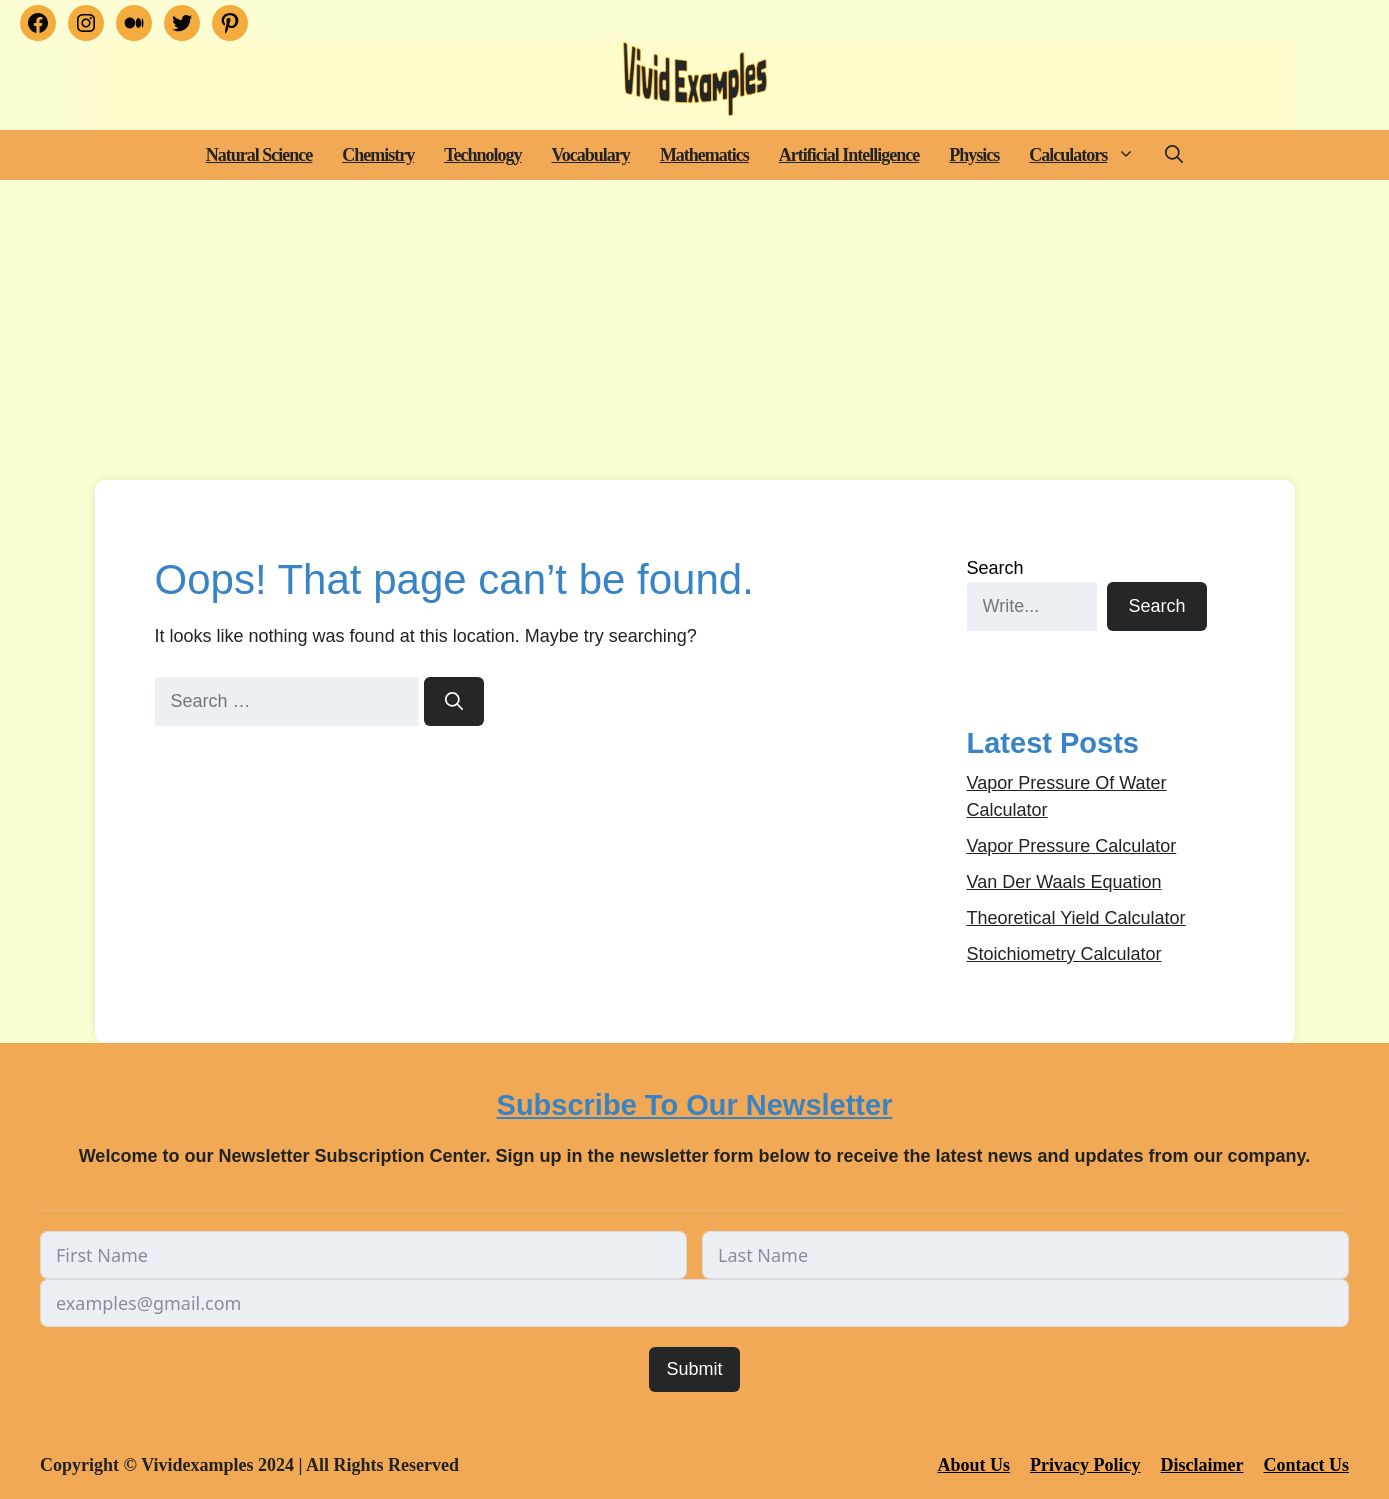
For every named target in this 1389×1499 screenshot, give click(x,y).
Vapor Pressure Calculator (1072, 846)
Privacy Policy (1085, 1465)
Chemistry (378, 155)
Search (995, 568)
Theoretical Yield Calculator (1076, 918)
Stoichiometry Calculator (1064, 954)
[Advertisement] (695, 330)
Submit (694, 1369)
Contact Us (1307, 1465)
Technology (482, 155)
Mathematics (704, 155)
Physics (974, 155)
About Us (974, 1465)
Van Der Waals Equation (1064, 882)
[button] (1128, 155)
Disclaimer (1202, 1465)
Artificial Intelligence (849, 155)
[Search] (454, 701)
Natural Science (259, 155)
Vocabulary (591, 155)
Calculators (1089, 155)
